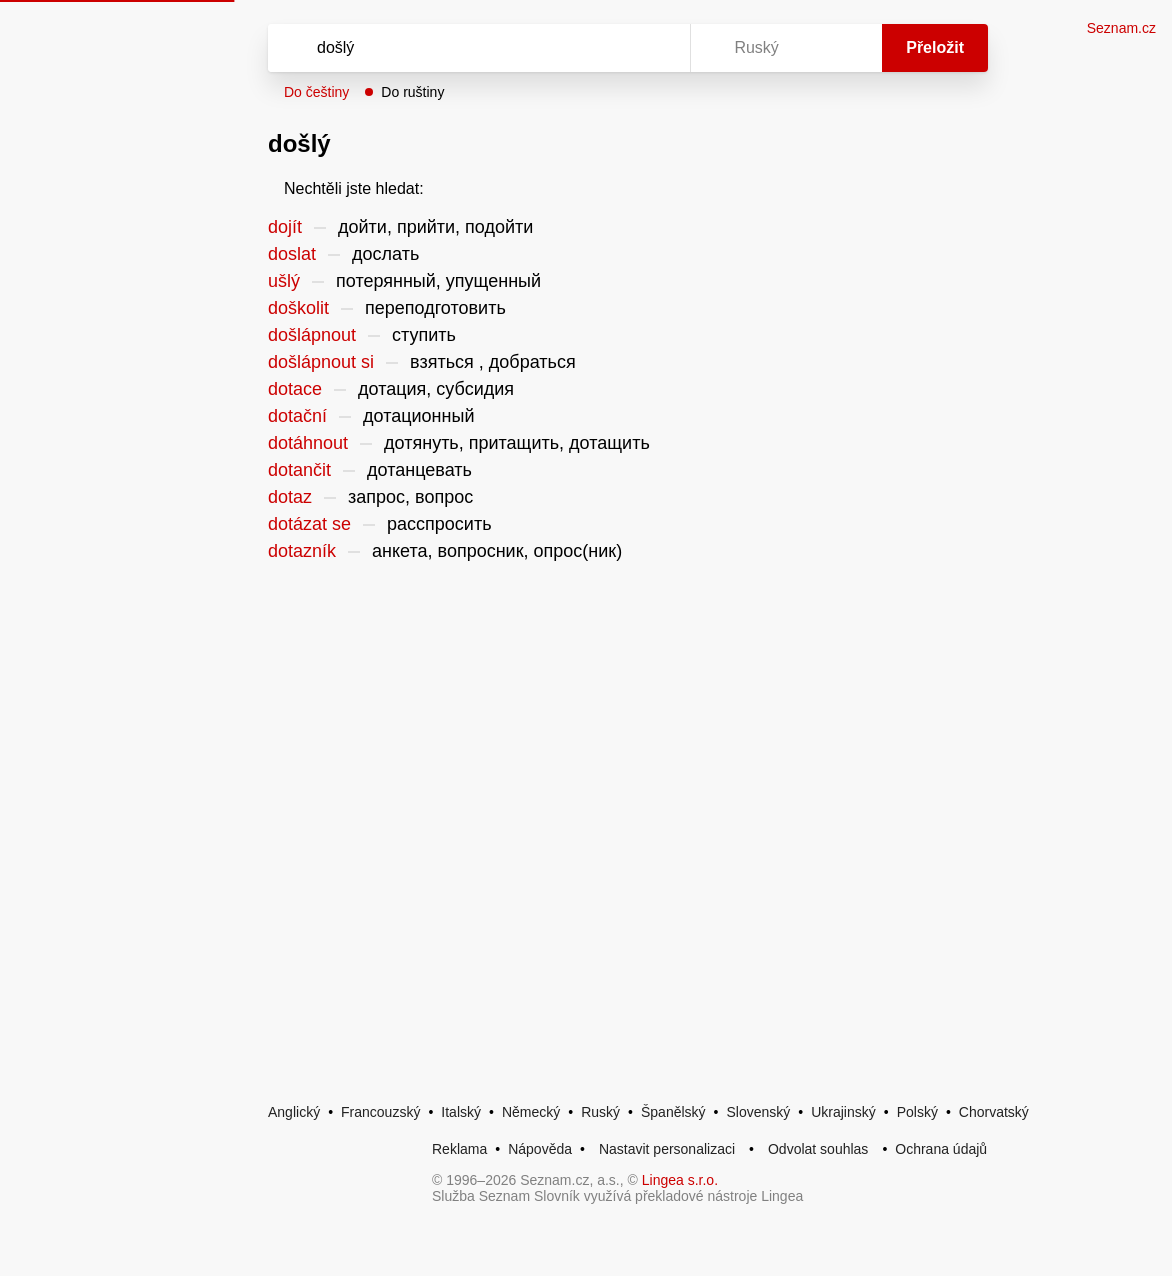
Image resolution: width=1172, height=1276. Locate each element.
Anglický (294, 1112)
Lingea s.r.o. (680, 1180)
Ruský (600, 1112)
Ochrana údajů (941, 1149)
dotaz (290, 497)
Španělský (673, 1112)
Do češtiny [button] (316, 92)
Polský (917, 1112)
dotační (297, 416)
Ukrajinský (843, 1112)
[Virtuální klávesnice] (656, 48)
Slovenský (758, 1112)
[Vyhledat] (453, 48)
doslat (292, 254)
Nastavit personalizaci (667, 1149)
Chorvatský (994, 1112)
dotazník (302, 551)
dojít (285, 227)
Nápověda (540, 1149)
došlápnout (312, 335)
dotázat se (309, 524)
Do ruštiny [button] (412, 92)
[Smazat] (612, 48)
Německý (531, 1112)
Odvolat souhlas (818, 1149)
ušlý (284, 281)
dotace (295, 389)
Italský (461, 1112)
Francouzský (380, 1112)
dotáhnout (308, 443)
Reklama (459, 1149)
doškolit (298, 308)
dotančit (299, 470)
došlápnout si (321, 362)
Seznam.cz (1121, 28)
